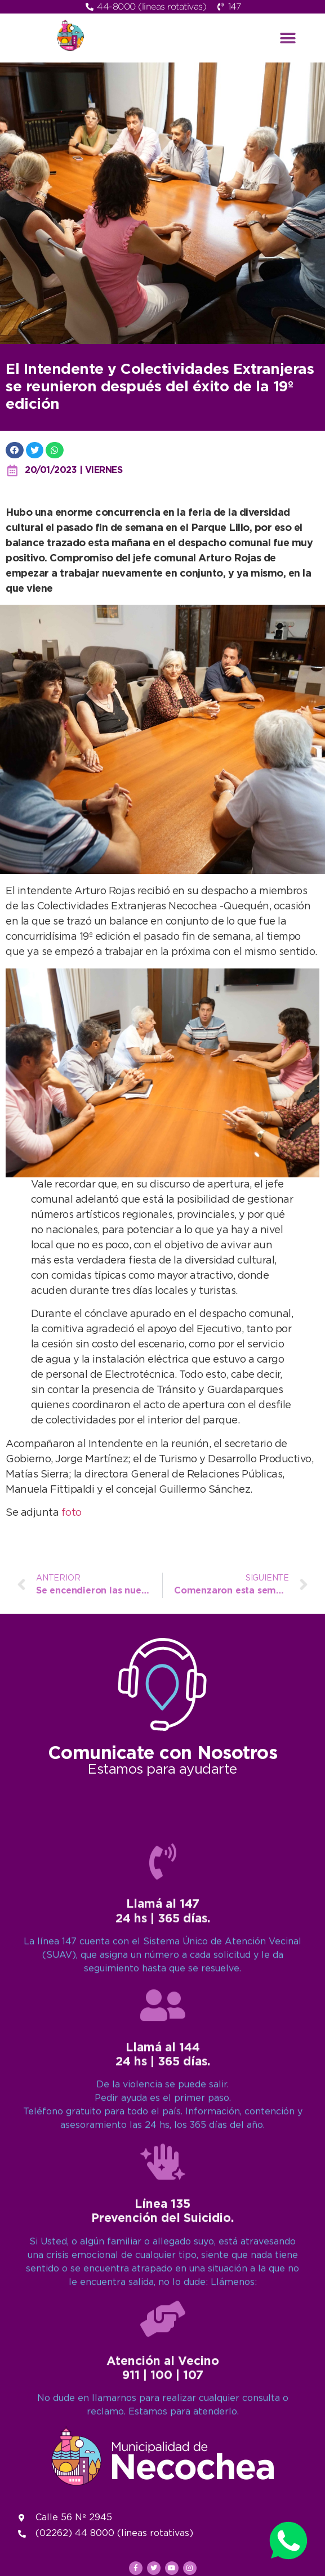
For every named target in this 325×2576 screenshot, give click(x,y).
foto (71, 1512)
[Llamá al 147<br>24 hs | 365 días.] (163, 2294)
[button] (288, 38)
